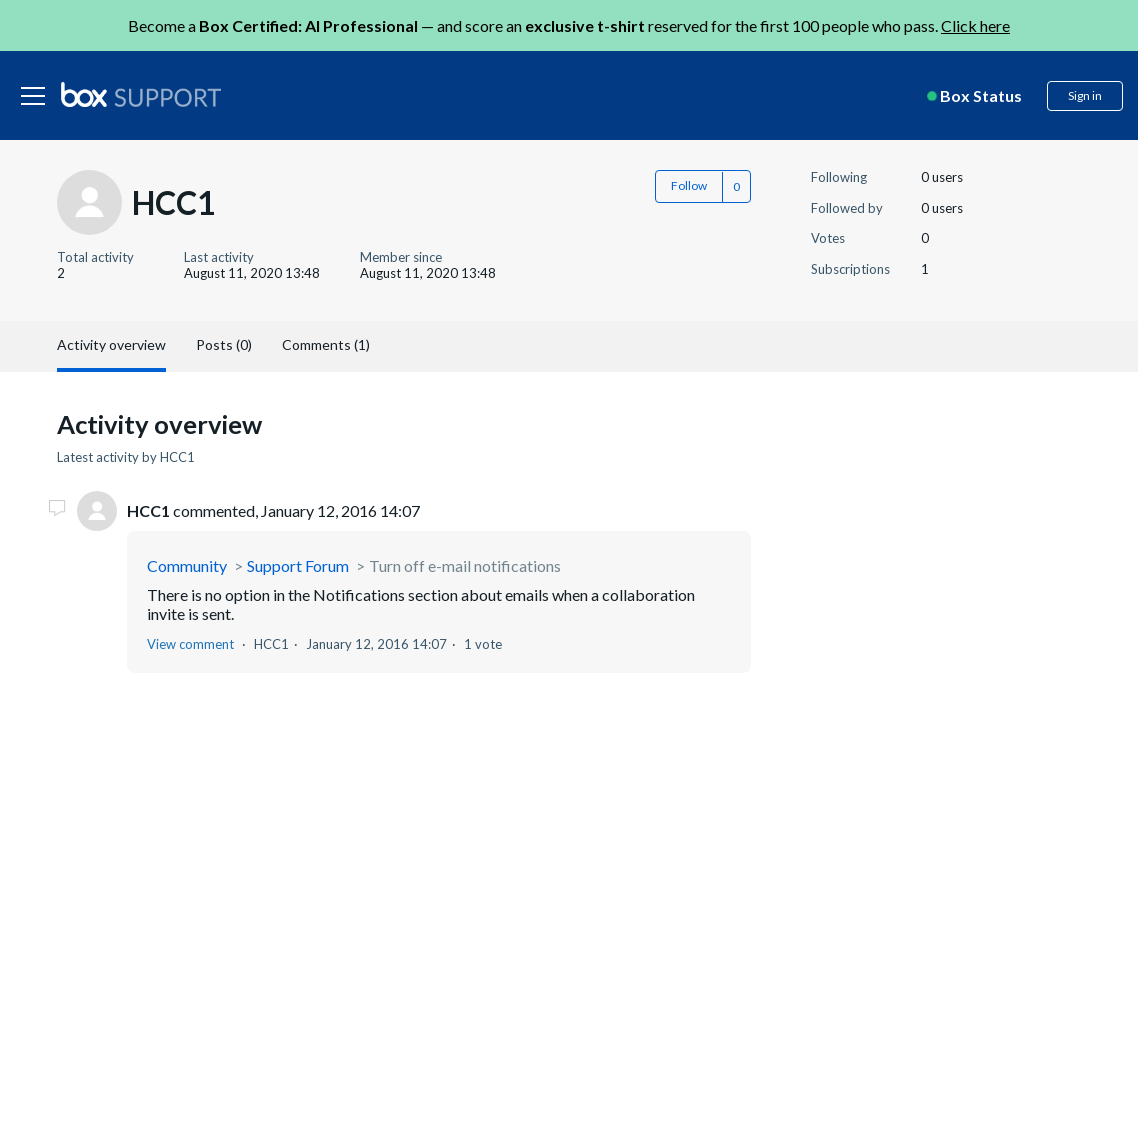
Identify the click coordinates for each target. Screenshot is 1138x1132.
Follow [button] (689, 185)
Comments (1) (326, 344)
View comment (190, 644)
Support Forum (298, 565)
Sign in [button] (1085, 95)
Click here (975, 25)
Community (187, 565)
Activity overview (111, 344)
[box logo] (141, 94)
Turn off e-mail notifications (465, 565)
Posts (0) (224, 344)
